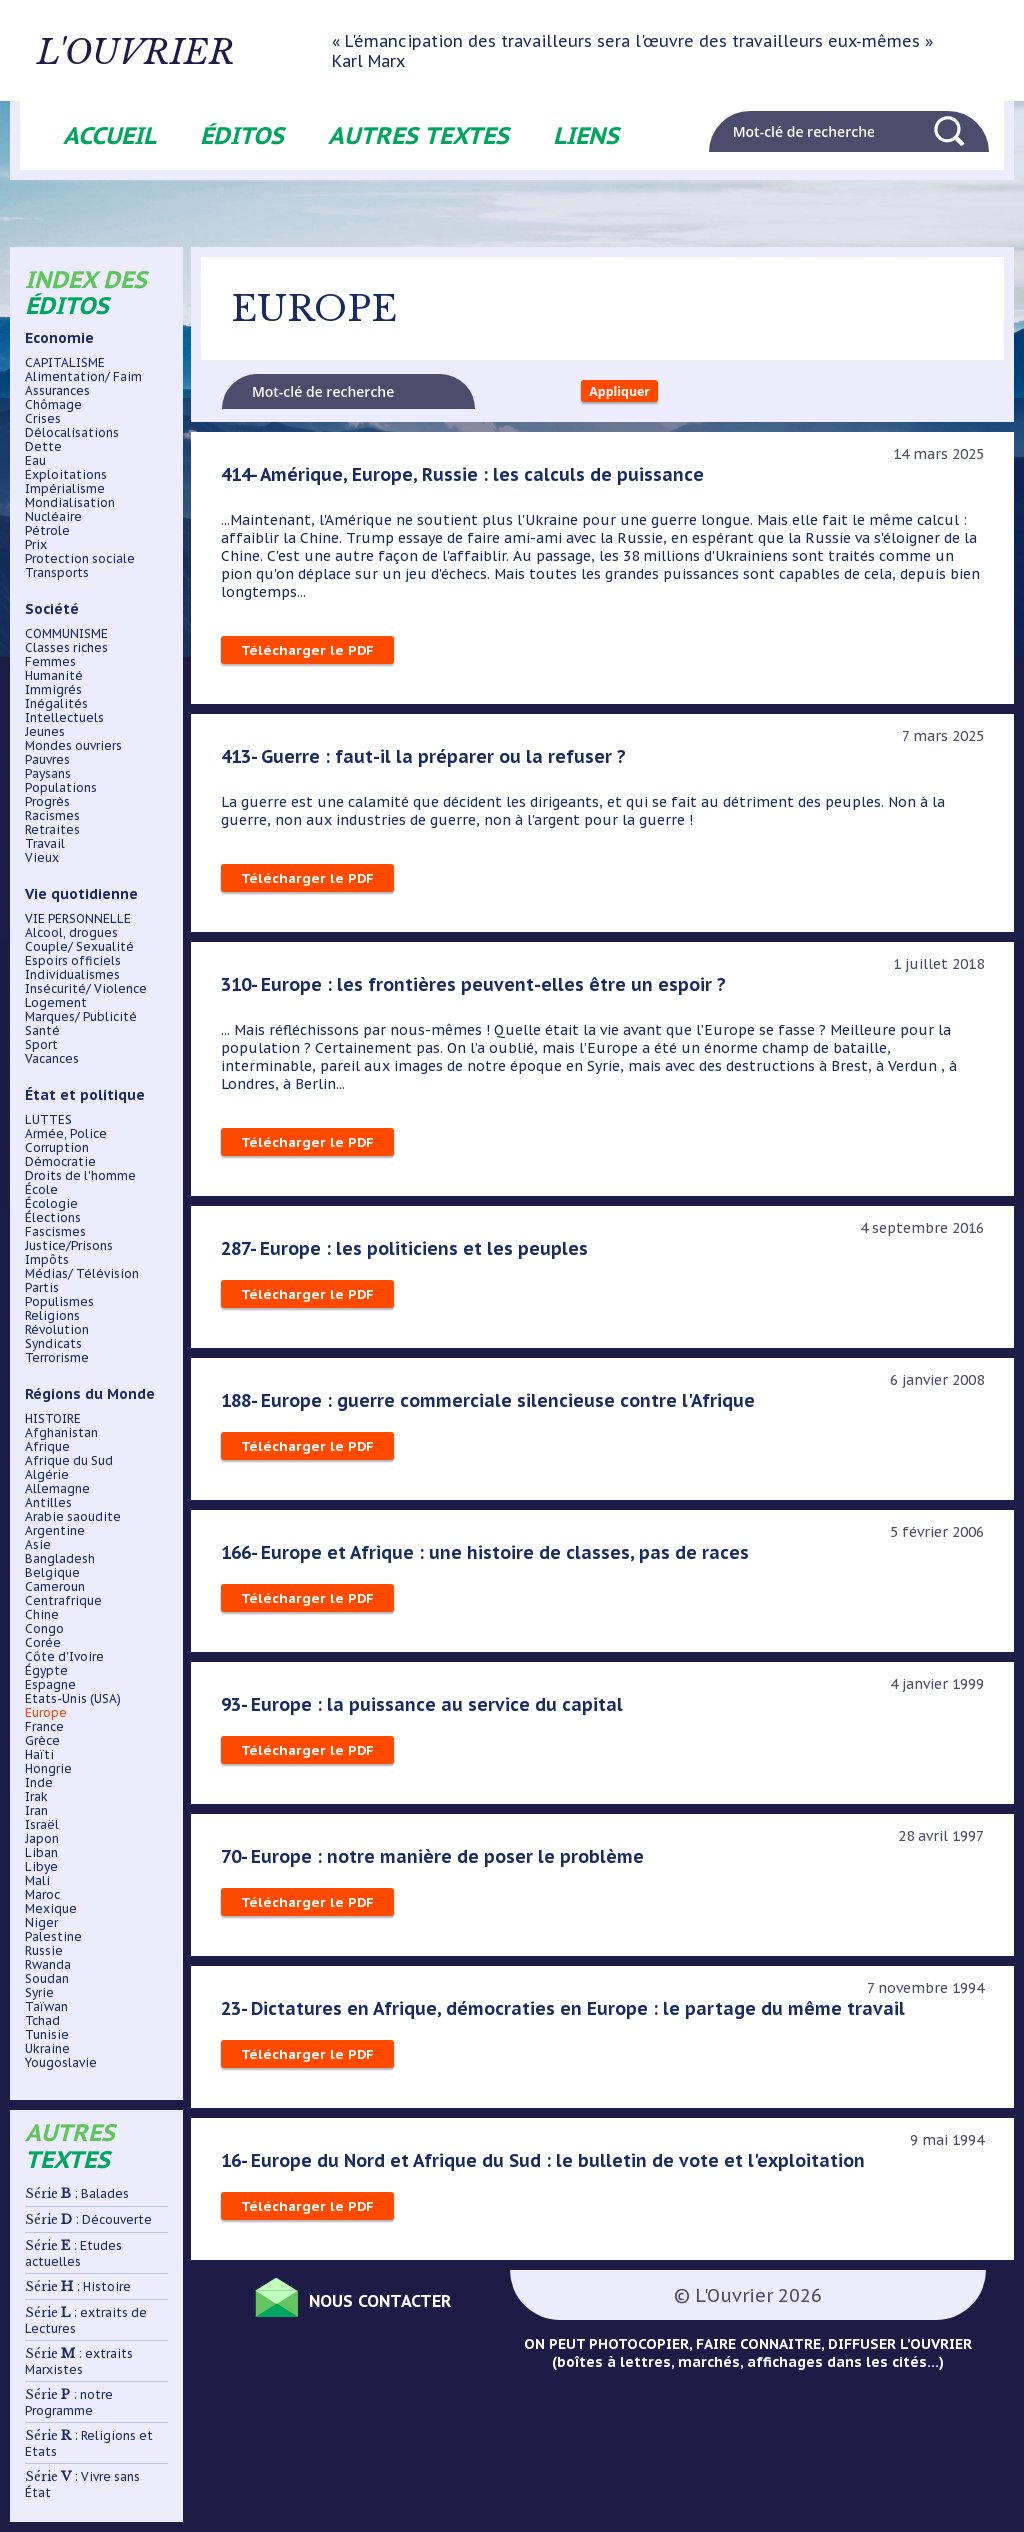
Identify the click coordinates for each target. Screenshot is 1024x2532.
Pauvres (47, 760)
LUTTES (48, 1120)
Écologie (51, 1204)
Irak (36, 1797)
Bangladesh (60, 1559)
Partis (42, 1288)
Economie (59, 338)
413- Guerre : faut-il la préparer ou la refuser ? (427, 763)
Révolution (57, 1330)
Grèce (42, 1741)
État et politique (85, 1095)
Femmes (50, 662)
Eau (35, 461)
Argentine (55, 1531)
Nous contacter (401, 2304)
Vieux (42, 858)
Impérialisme (65, 489)
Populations (61, 788)
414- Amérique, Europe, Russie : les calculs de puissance (468, 481)
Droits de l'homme (80, 1176)
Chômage (53, 405)
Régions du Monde (90, 1394)
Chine (42, 1615)
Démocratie (60, 1162)
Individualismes (72, 975)
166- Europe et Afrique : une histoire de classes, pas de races (489, 1559)
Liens (586, 135)
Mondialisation (70, 503)
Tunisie (47, 2035)
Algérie (47, 1475)
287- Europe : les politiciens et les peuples (408, 1255)
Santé (42, 1031)
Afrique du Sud (69, 1461)
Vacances (52, 1059)
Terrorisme (57, 1358)
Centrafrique (63, 1601)
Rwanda (48, 1965)
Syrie (39, 1993)
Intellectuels (64, 718)
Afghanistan (61, 1433)
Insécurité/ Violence (86, 989)
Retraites (52, 830)
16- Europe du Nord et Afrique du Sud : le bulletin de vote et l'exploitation (552, 2167)
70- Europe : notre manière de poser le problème (435, 1863)
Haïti (39, 1755)
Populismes (59, 1302)
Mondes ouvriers (73, 746)
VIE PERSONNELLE (78, 919)
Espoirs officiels (73, 961)
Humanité (54, 676)
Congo (44, 1629)
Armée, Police (66, 1134)
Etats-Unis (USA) (73, 1699)
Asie (38, 1545)
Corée (43, 1643)
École (41, 1190)
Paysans (48, 774)
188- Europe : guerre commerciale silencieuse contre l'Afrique (493, 1407)
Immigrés (53, 690)
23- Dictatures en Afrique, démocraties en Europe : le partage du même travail (570, 2015)
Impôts (47, 1260)
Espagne (50, 1685)
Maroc (42, 1895)
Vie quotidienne (81, 894)
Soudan (47, 1979)
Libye (41, 1867)
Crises (43, 419)
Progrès (47, 802)
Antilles (48, 1503)
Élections (53, 1218)
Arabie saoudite (73, 1517)
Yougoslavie (61, 2063)
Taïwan (46, 2007)
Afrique (47, 1447)
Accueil (109, 135)
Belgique (52, 1573)
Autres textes (418, 135)
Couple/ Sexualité (79, 947)
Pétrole (47, 531)
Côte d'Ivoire (64, 1657)
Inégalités (56, 704)
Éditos (242, 135)
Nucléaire (53, 517)
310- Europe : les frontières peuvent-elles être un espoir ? (478, 991)
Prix (36, 545)
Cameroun (55, 1587)
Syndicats (53, 1344)
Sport (41, 1045)
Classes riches (66, 648)
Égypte (46, 1671)
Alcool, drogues (71, 933)
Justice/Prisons (69, 1246)
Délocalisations (72, 433)
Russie (44, 1951)
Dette (43, 447)
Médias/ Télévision (82, 1274)
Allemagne (57, 1489)
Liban (41, 1853)
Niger (41, 1923)
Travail (45, 844)
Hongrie (48, 1769)
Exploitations (66, 475)
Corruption (57, 1148)
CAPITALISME (65, 363)
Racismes (52, 816)
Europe (46, 1713)
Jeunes (45, 732)
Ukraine (47, 2049)
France (44, 1727)
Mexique (51, 1909)
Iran (36, 1811)
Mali (37, 1881)
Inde (39, 1783)
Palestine (53, 1937)
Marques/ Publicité (81, 1017)
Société (52, 609)
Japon (42, 1839)
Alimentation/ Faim (83, 377)
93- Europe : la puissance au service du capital (425, 1711)
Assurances (57, 391)
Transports (57, 573)
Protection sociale (80, 559)
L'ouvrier (192, 51)
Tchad (42, 2021)
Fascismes (55, 1232)
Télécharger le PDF (308, 657)
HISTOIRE (53, 1419)
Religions (52, 1316)
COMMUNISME (66, 634)
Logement (56, 1003)
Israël (42, 1825)
